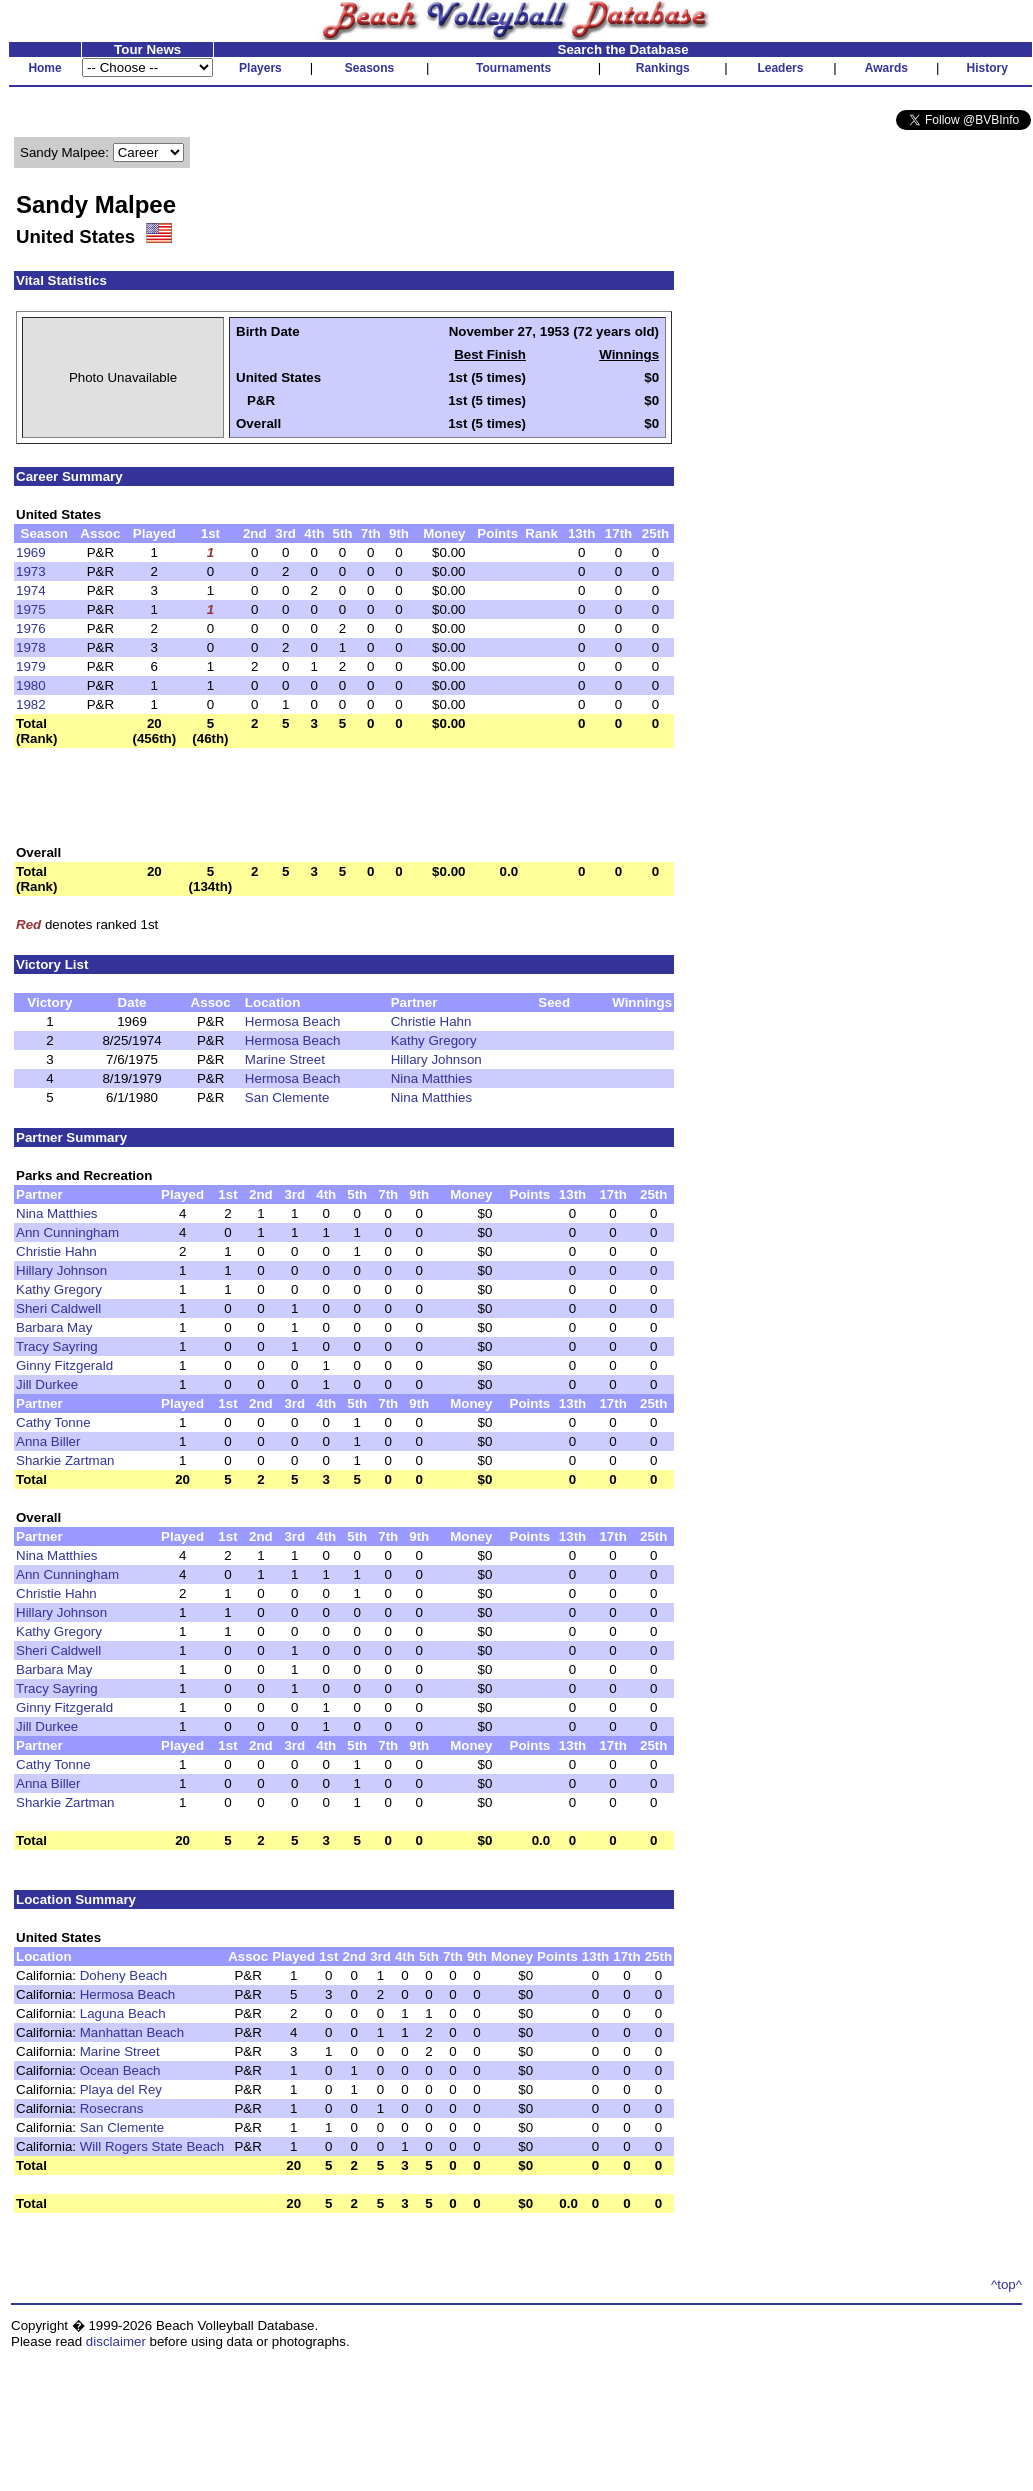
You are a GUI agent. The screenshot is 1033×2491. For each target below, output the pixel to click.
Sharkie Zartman (65, 1460)
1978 (31, 647)
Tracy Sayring (57, 1346)
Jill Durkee (47, 1384)
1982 (31, 704)
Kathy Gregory (434, 1040)
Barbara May (54, 1327)
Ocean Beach (120, 2070)
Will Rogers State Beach (152, 2146)
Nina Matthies (432, 1078)
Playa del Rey (121, 2089)
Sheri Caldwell (58, 1308)
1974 (31, 590)
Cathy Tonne (53, 1422)
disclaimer (116, 2341)
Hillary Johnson (436, 1059)
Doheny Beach (123, 1975)
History (987, 68)
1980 (31, 685)
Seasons (369, 68)
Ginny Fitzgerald (64, 1365)
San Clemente (287, 1097)
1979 (31, 666)
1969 (31, 552)
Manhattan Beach (132, 2032)
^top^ (1006, 2284)
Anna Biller (48, 1441)
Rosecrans (112, 2108)
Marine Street (285, 1059)
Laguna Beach (123, 2013)
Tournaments (513, 68)
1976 (31, 628)
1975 (31, 609)
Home (44, 68)
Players (260, 68)
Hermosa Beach (293, 1021)
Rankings (663, 68)
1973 (31, 571)
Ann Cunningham (67, 1232)
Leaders (780, 68)
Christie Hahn (431, 1021)
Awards (886, 68)
